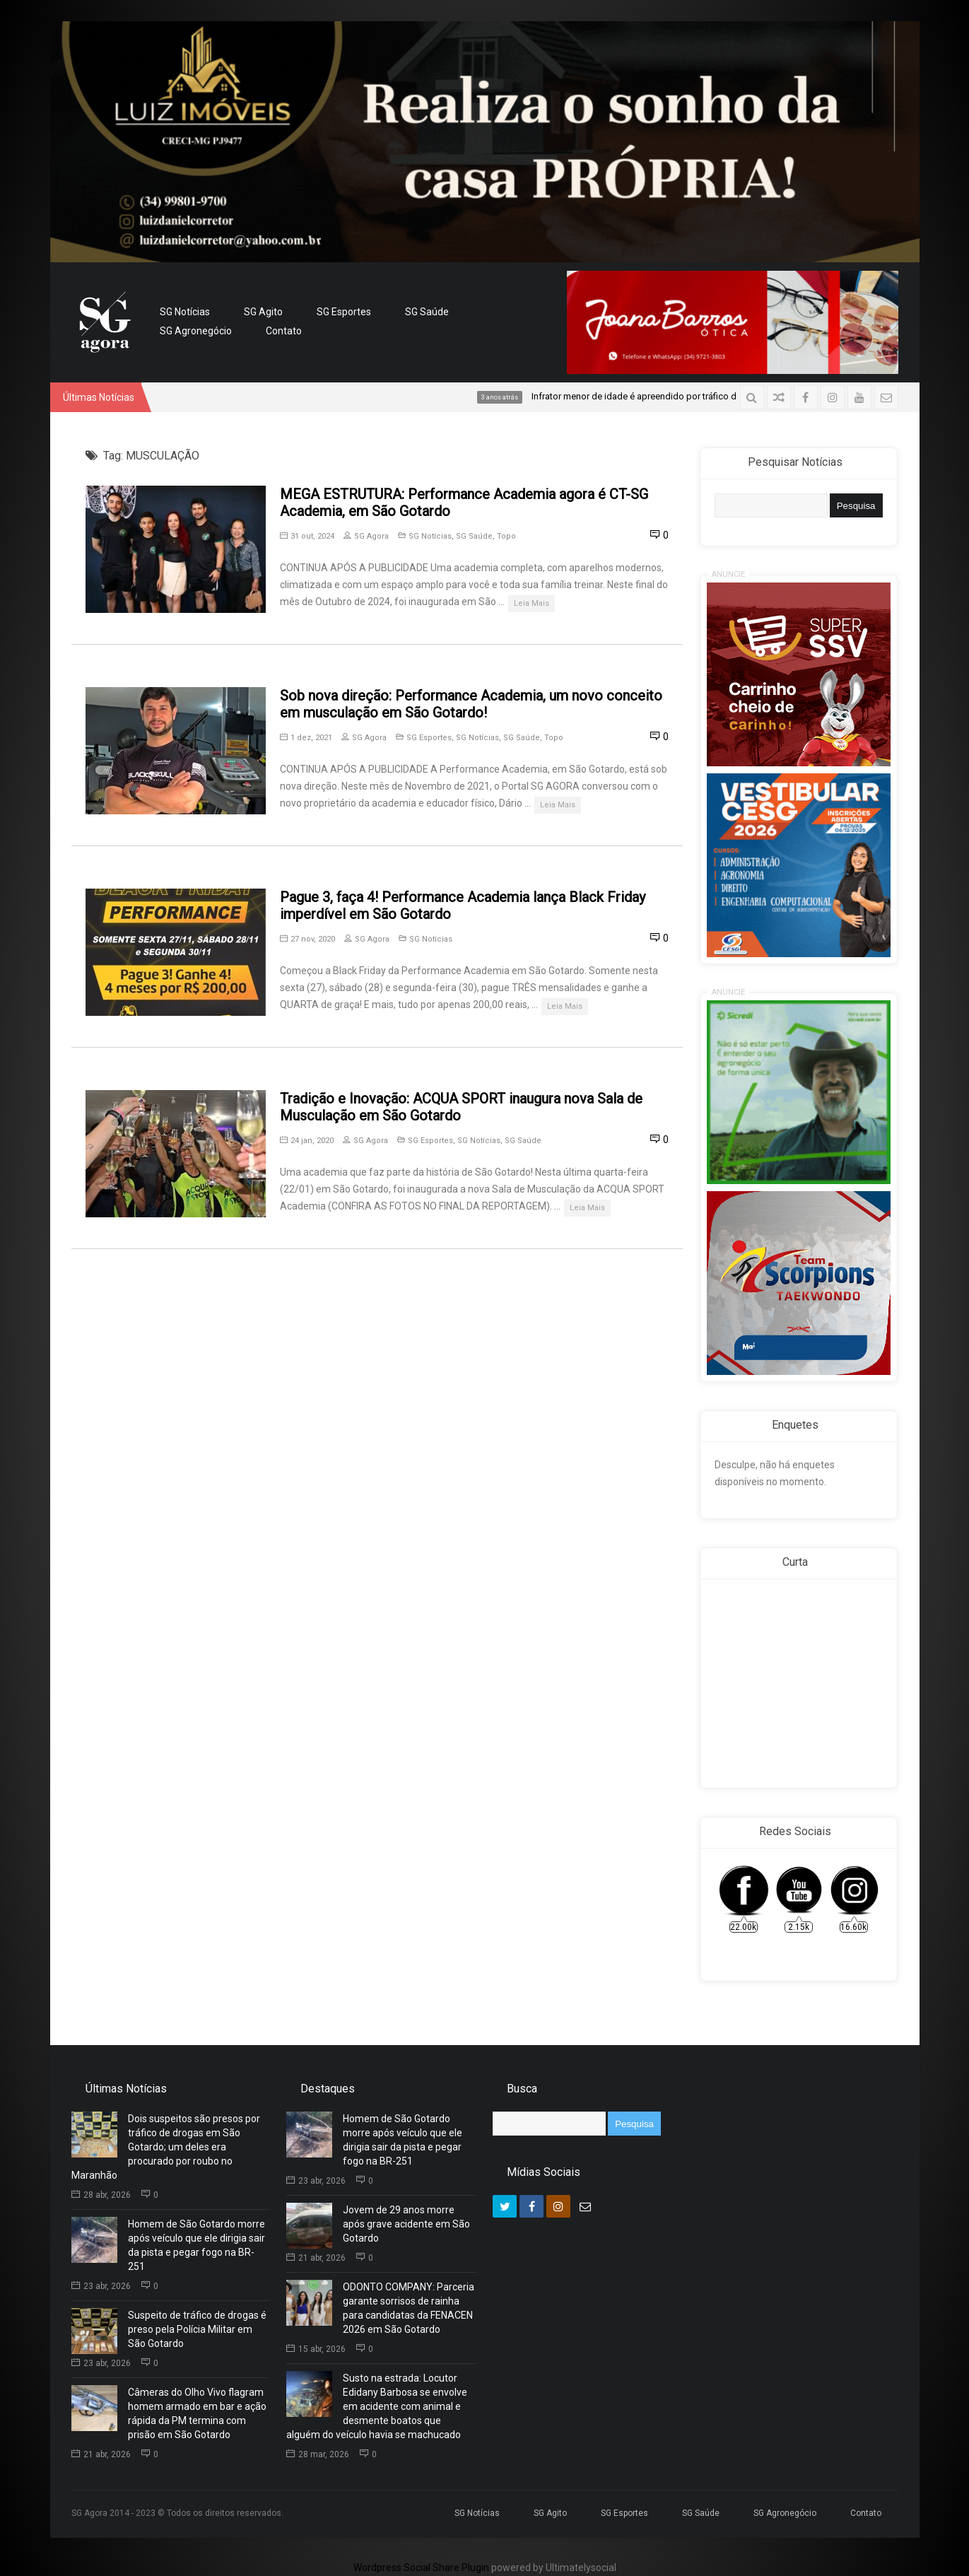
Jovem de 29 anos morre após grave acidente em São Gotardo (406, 2224)
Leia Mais (531, 603)
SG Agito (263, 311)
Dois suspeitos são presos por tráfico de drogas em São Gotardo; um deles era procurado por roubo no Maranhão (165, 2147)
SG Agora (366, 536)
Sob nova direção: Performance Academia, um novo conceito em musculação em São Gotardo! (471, 704)
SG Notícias (185, 311)
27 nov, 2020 (307, 939)
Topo (506, 536)
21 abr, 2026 (101, 2454)
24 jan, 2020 (307, 1140)
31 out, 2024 (307, 536)
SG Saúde (427, 311)
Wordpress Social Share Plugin (422, 2567)
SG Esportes (344, 311)
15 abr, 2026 (316, 2349)
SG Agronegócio (196, 330)
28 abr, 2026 (101, 2195)
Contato (284, 330)
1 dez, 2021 (306, 737)
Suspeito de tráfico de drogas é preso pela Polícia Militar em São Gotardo (197, 2329)
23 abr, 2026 (101, 2286)
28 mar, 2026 (317, 2454)
